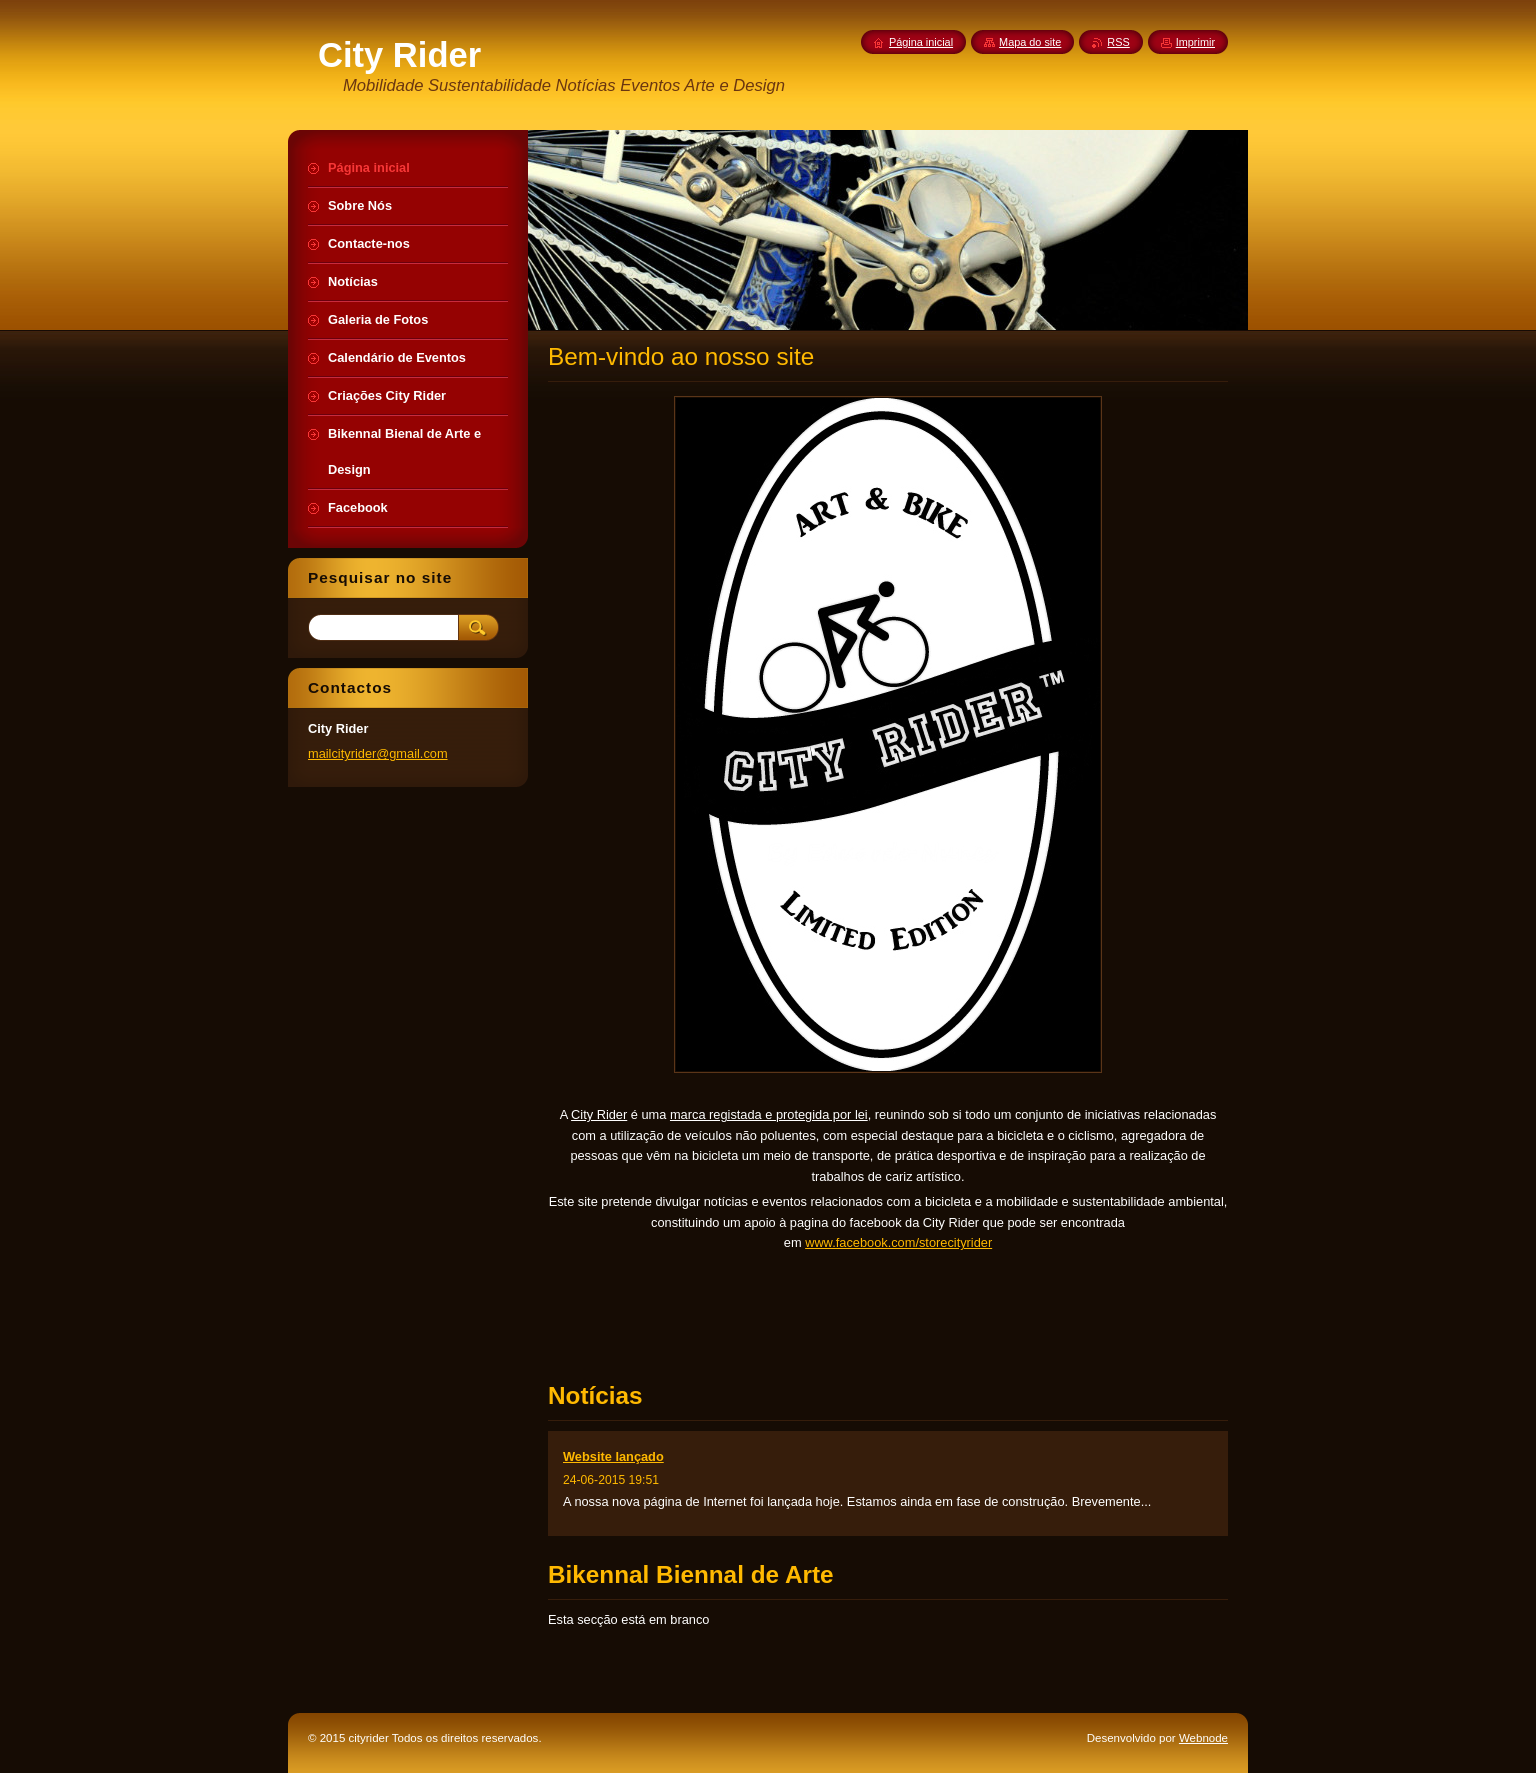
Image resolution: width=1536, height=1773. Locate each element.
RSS (1118, 42)
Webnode (1203, 1738)
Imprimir (1195, 42)
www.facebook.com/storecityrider (898, 1242)
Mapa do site (1030, 42)
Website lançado (613, 1456)
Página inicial (921, 42)
